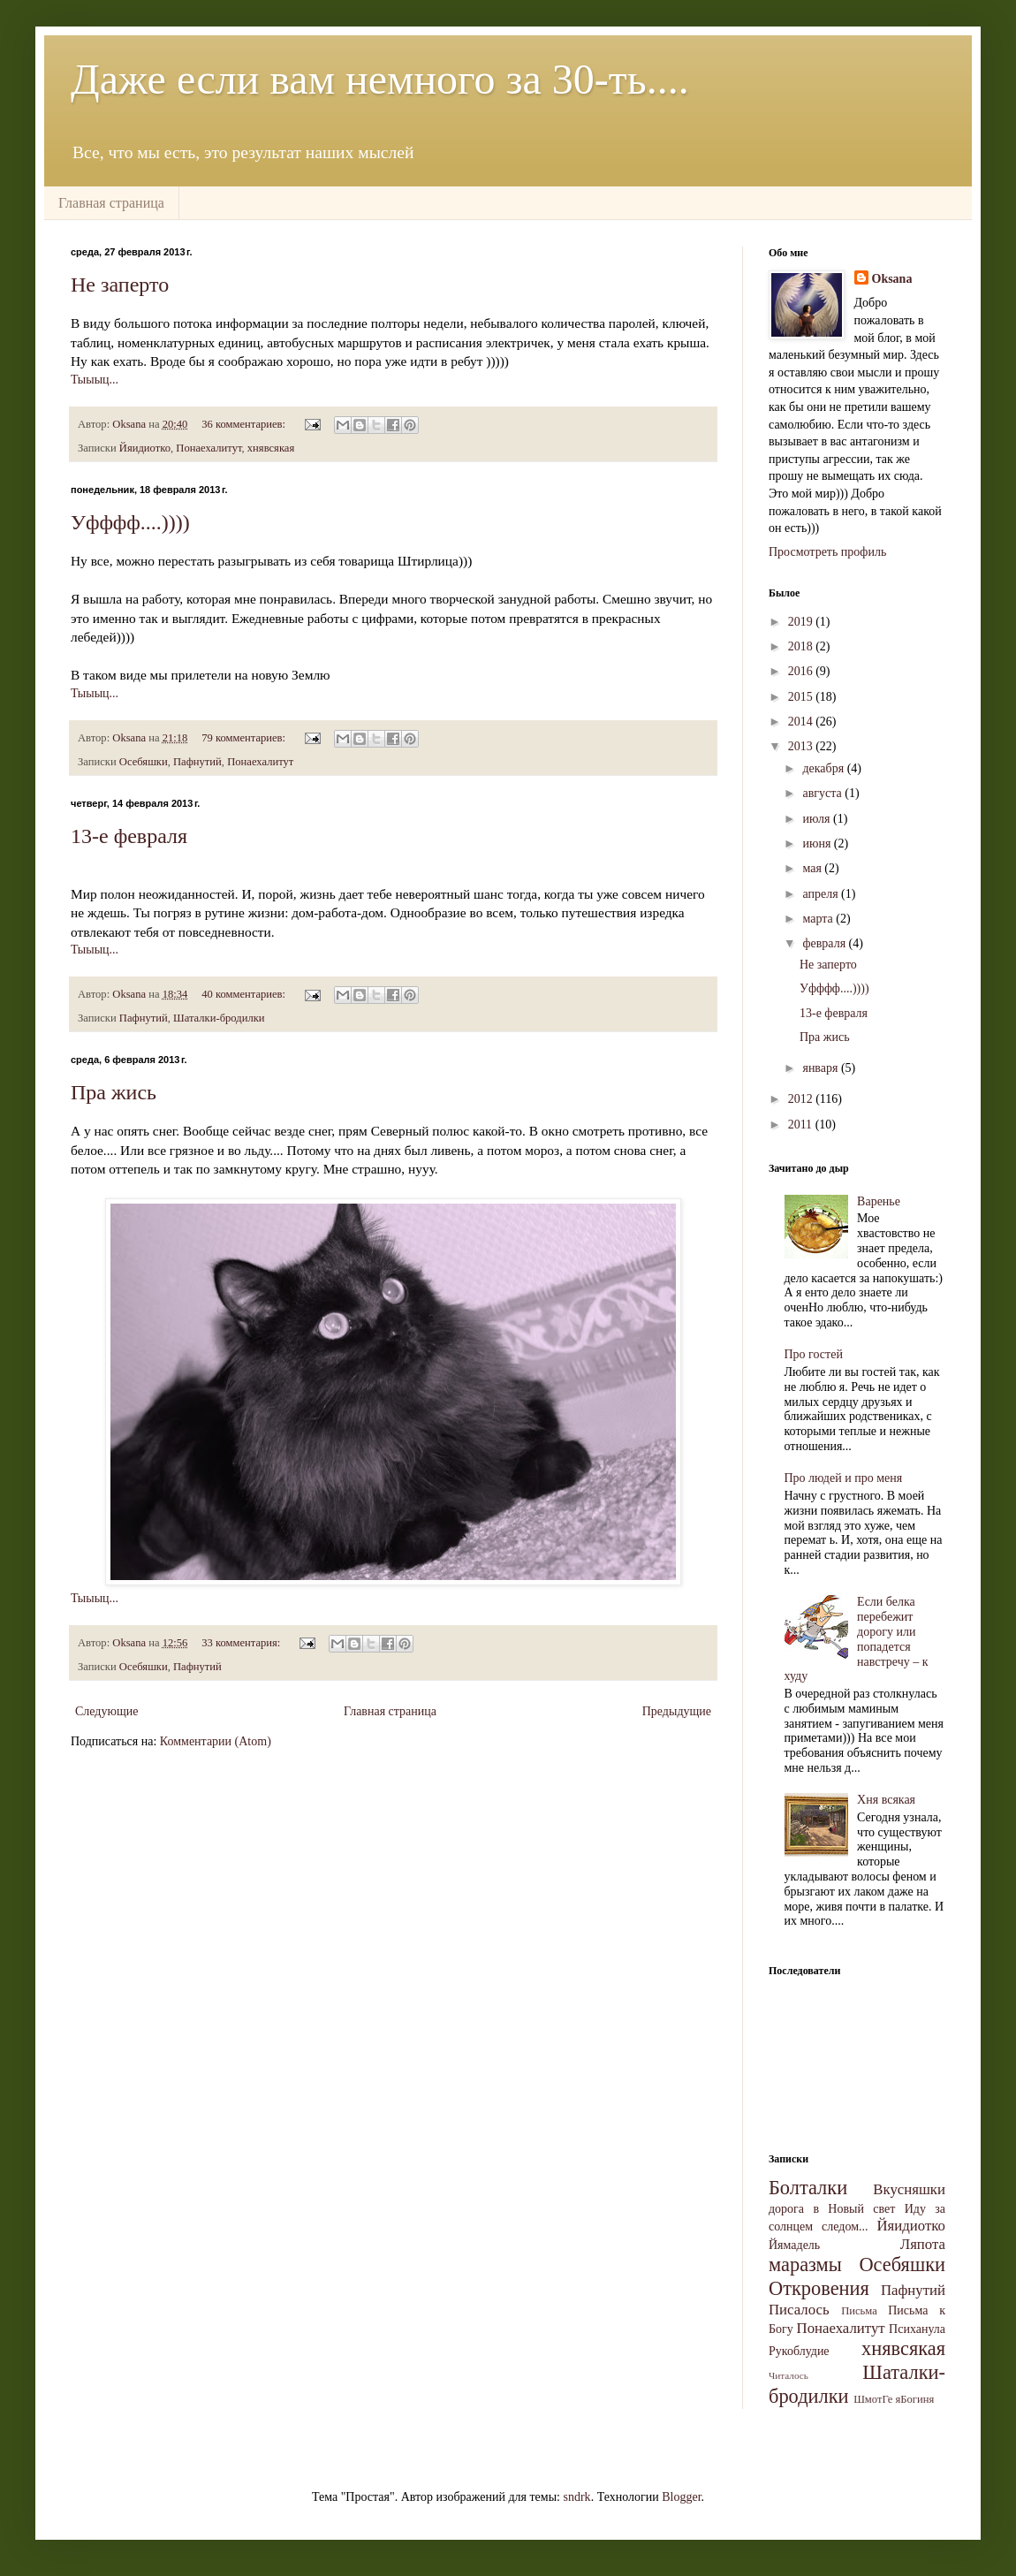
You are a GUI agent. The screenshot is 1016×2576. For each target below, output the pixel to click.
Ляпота (922, 2244)
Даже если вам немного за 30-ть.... (380, 79)
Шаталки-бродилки (219, 1018)
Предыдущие (676, 1711)
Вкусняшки (909, 2189)
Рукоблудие (799, 2351)
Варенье (878, 1201)
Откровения (819, 2288)
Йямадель (794, 2245)
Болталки (808, 2188)
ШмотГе (872, 2399)
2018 (802, 646)
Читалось (788, 2375)
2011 (801, 1124)
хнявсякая (270, 448)
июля (817, 818)
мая (813, 868)
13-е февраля (129, 835)
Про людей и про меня (844, 1478)
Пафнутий (197, 762)
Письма (859, 2311)
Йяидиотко (145, 448)
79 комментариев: (244, 738)
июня (817, 843)
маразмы (805, 2264)
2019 (802, 621)
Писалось (799, 2309)
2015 (802, 696)
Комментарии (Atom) (215, 1741)
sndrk (577, 2497)
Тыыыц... (94, 379)
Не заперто (120, 284)
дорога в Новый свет (832, 2208)
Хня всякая (886, 1799)
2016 (802, 671)
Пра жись (113, 1092)
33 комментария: (242, 1643)
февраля (825, 943)
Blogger (681, 2497)
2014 (802, 721)
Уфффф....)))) (130, 522)
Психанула (917, 2329)
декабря (824, 768)
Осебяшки (143, 762)
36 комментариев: (244, 424)
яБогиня (915, 2399)
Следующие (106, 1711)
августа (823, 793)
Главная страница (111, 202)
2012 (802, 1099)
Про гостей (814, 1354)
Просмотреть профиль (827, 552)
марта (819, 918)
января (821, 1068)
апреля (821, 893)
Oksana (892, 278)
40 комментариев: (244, 994)
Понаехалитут (208, 448)
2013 (802, 746)
